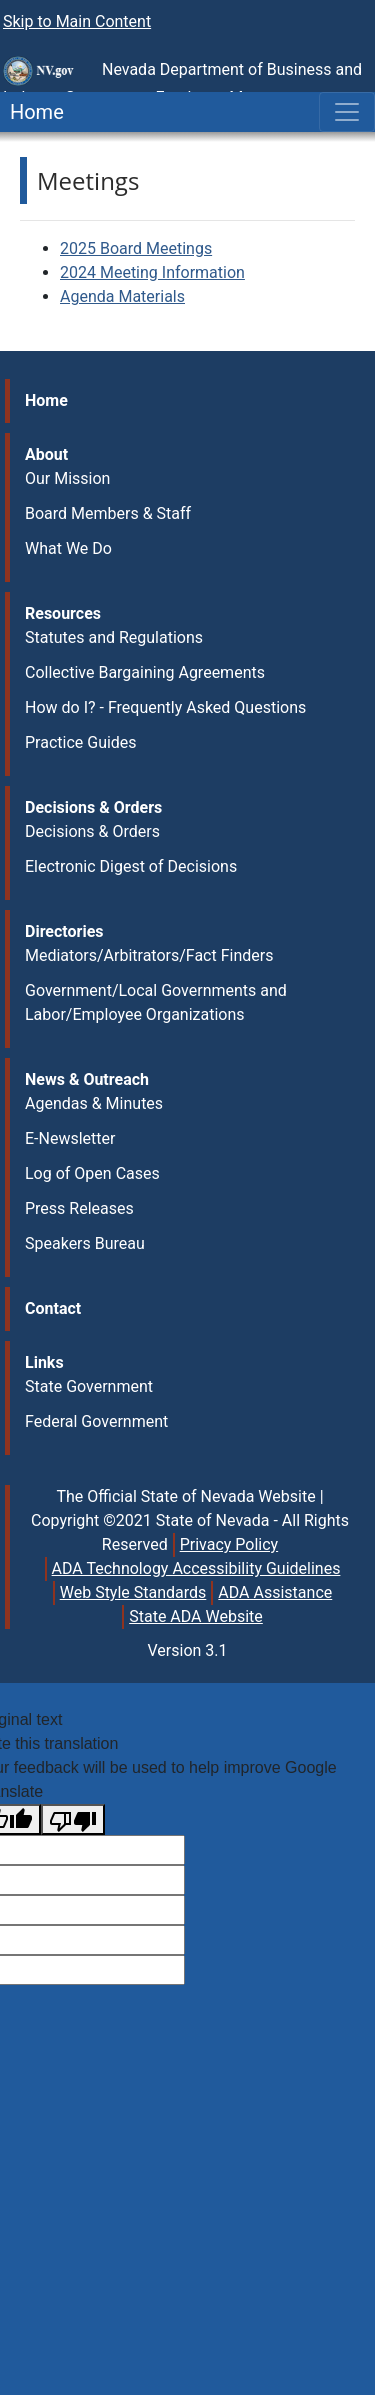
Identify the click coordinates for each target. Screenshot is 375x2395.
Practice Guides (81, 742)
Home (32, 112)
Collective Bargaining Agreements (145, 672)
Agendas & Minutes (94, 1103)
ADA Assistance (275, 1592)
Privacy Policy (229, 1544)
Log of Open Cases (92, 1173)
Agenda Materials (122, 296)
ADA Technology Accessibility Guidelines (196, 1568)
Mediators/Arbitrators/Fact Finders (149, 955)
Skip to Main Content (77, 21)
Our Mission (67, 478)
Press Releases (79, 1208)
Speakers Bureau (85, 1243)
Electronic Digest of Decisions (131, 866)
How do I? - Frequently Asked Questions (165, 707)
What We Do (68, 548)
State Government (89, 1386)
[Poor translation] (73, 1819)
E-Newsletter (70, 1138)
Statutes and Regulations (114, 637)
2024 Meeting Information (152, 272)
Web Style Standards (133, 1592)
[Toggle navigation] (347, 112)
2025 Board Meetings (136, 248)
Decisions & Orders (92, 831)
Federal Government (96, 1421)
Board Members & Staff (108, 513)
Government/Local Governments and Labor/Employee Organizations (156, 1002)
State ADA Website (196, 1616)
